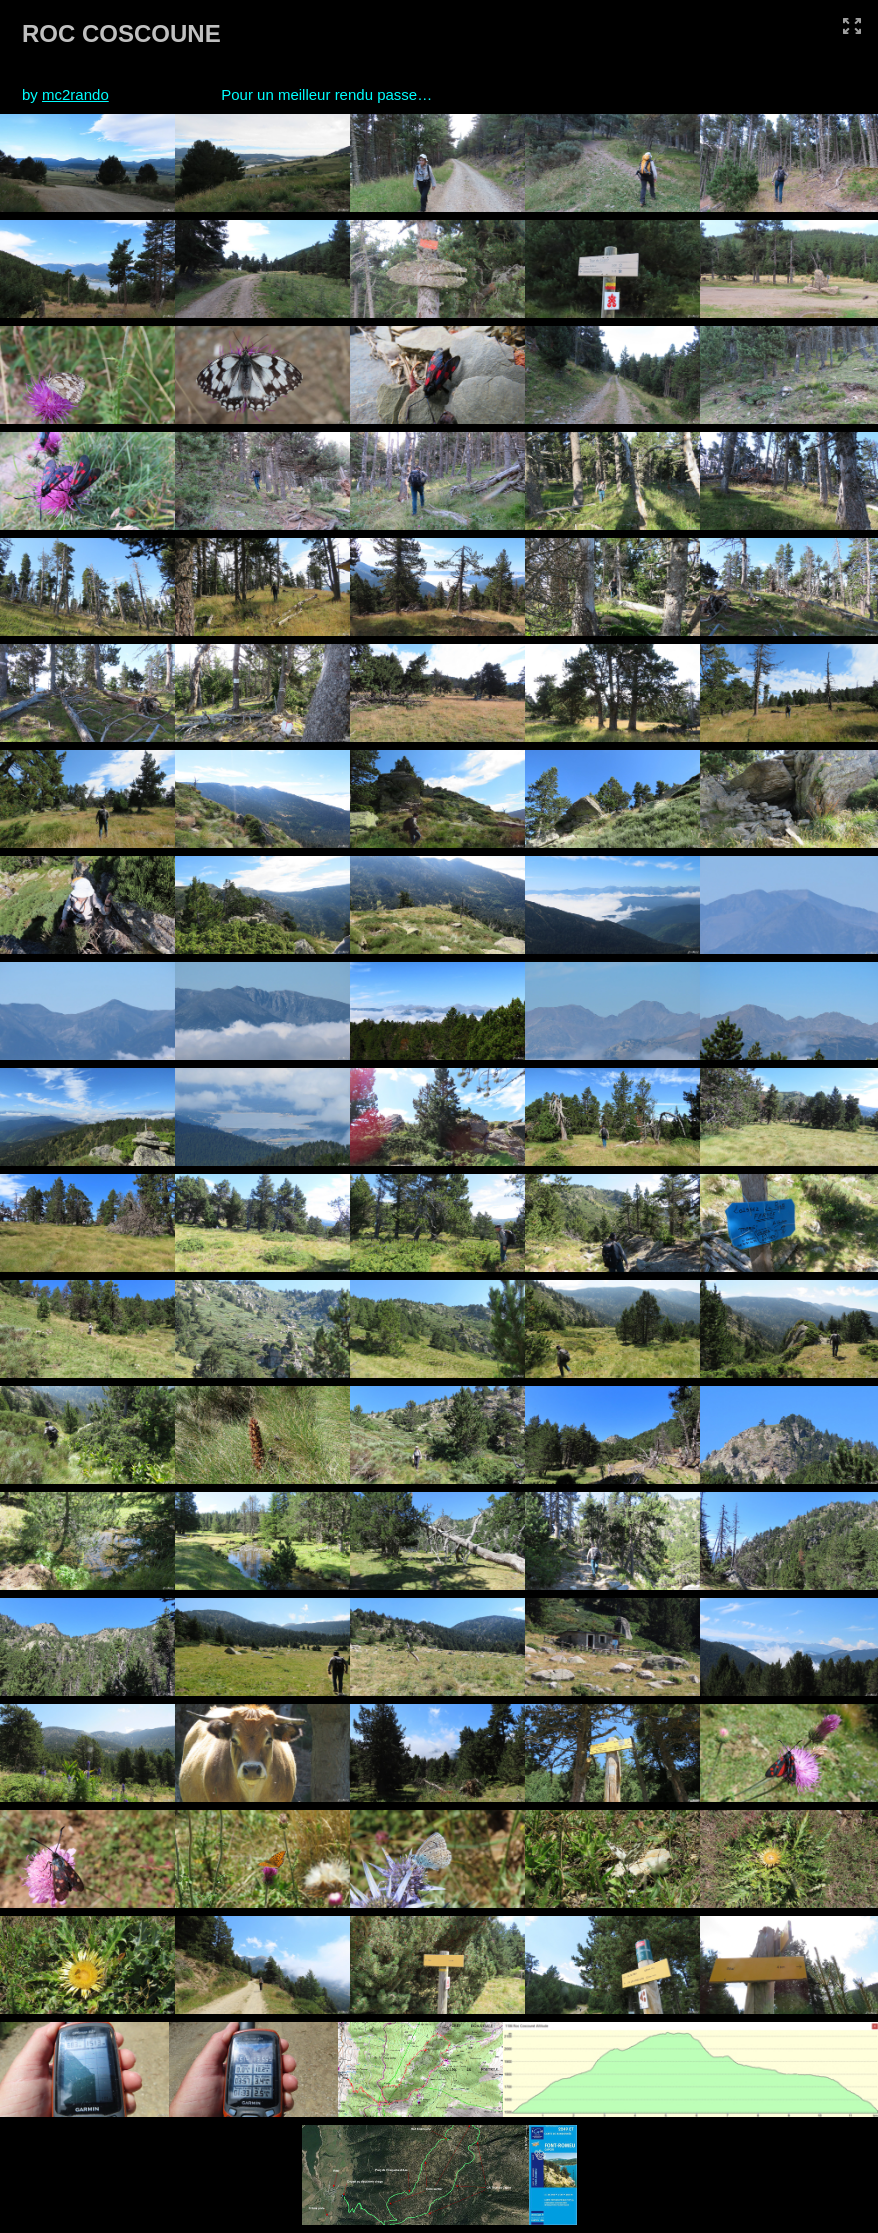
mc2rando (75, 94)
